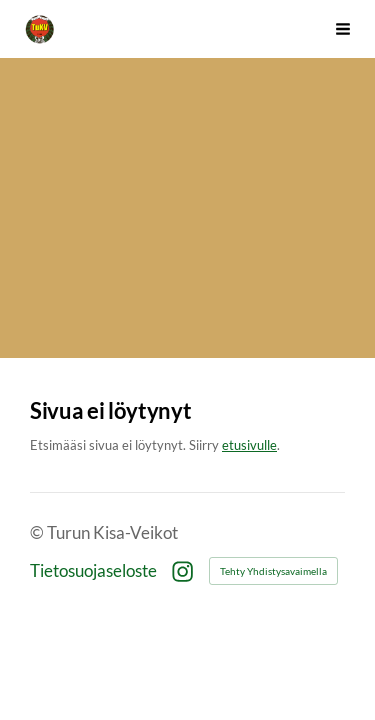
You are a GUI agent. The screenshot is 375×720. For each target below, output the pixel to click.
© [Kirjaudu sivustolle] (38, 533)
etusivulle (249, 445)
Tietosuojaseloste (93, 571)
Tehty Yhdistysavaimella (273, 571)
